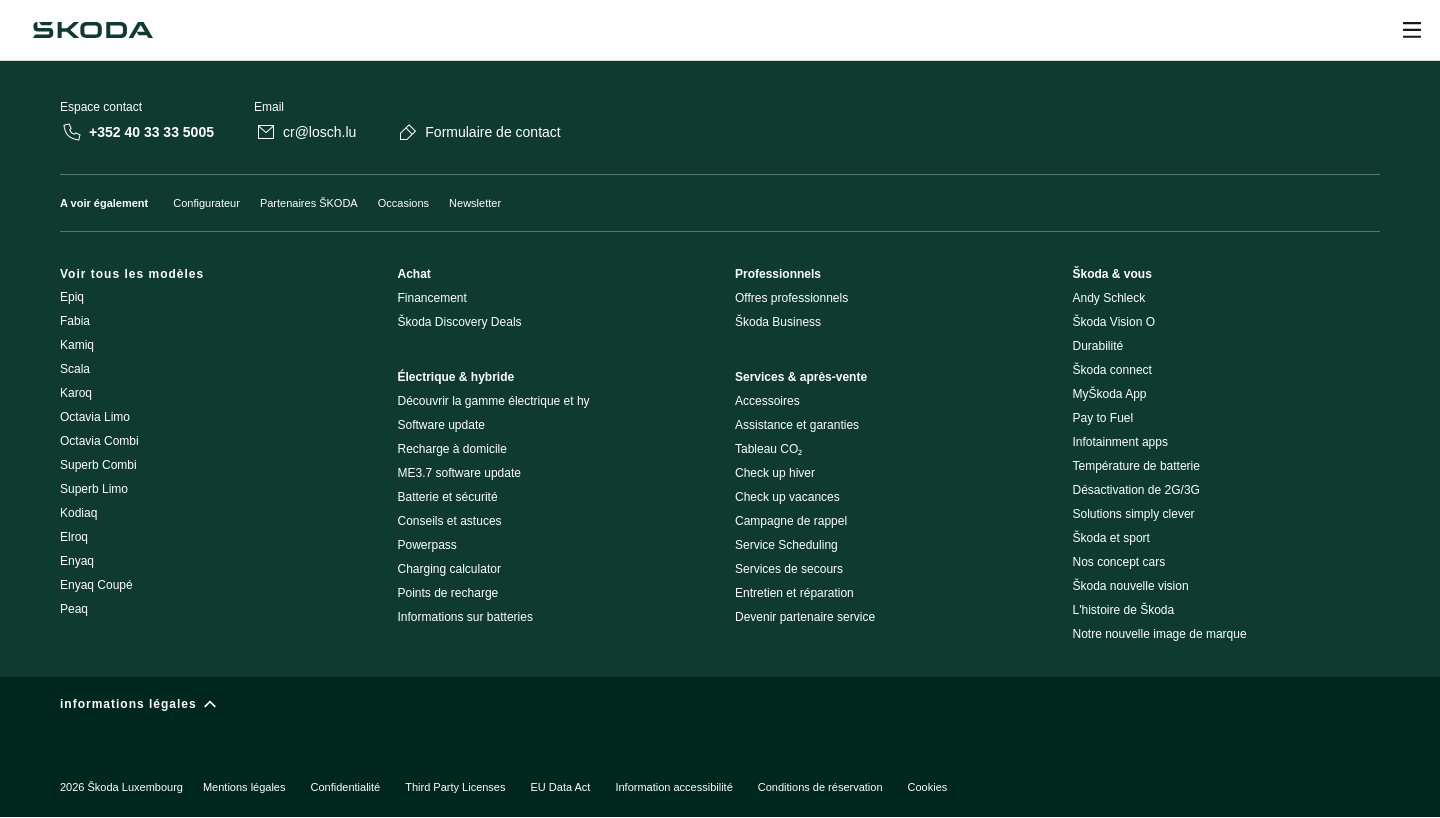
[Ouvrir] (1412, 30)
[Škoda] (93, 30)
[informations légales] (720, 708)
